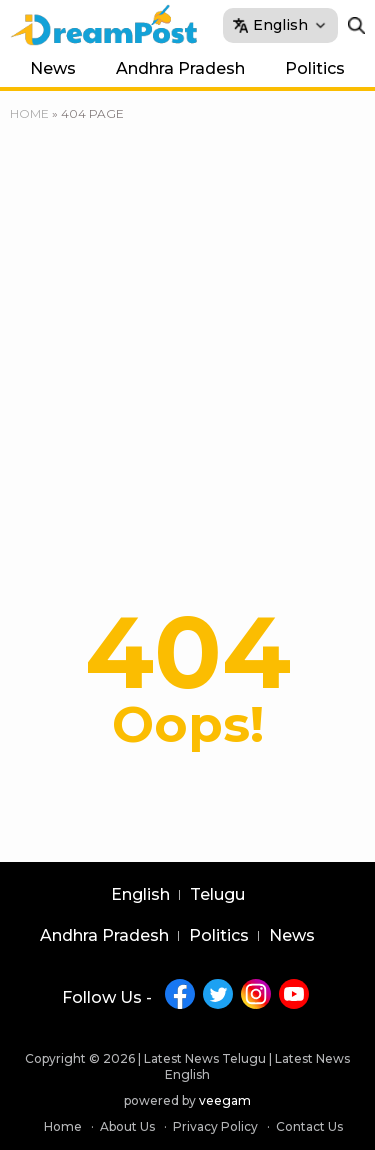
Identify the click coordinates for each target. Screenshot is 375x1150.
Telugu (217, 895)
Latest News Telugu (205, 1058)
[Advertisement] (187, 322)
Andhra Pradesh (180, 68)
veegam (225, 1100)
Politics (315, 68)
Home (29, 113)
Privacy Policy (215, 1126)
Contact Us (309, 1126)
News (53, 68)
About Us (127, 1126)
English (140, 895)
